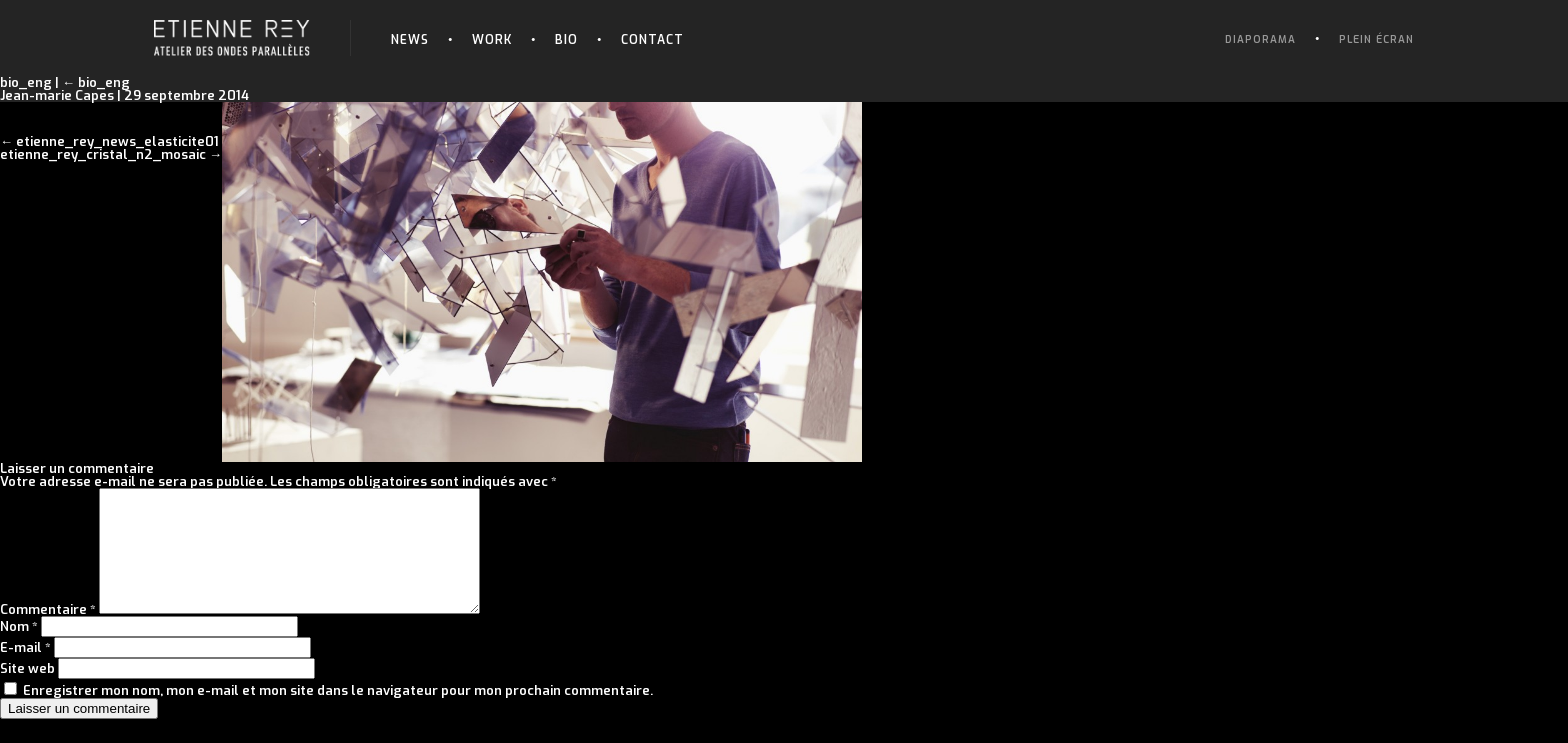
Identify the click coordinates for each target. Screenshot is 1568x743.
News (410, 40)
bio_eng (96, 82)
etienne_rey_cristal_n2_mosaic (103, 154)
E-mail (25, 671)
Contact (652, 40)
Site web (27, 692)
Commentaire (48, 633)
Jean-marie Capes (57, 95)
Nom (19, 650)
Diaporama (1260, 39)
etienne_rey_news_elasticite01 (117, 141)
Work (492, 40)
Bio (566, 40)
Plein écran (1376, 39)
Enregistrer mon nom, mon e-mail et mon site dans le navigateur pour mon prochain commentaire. (338, 714)
